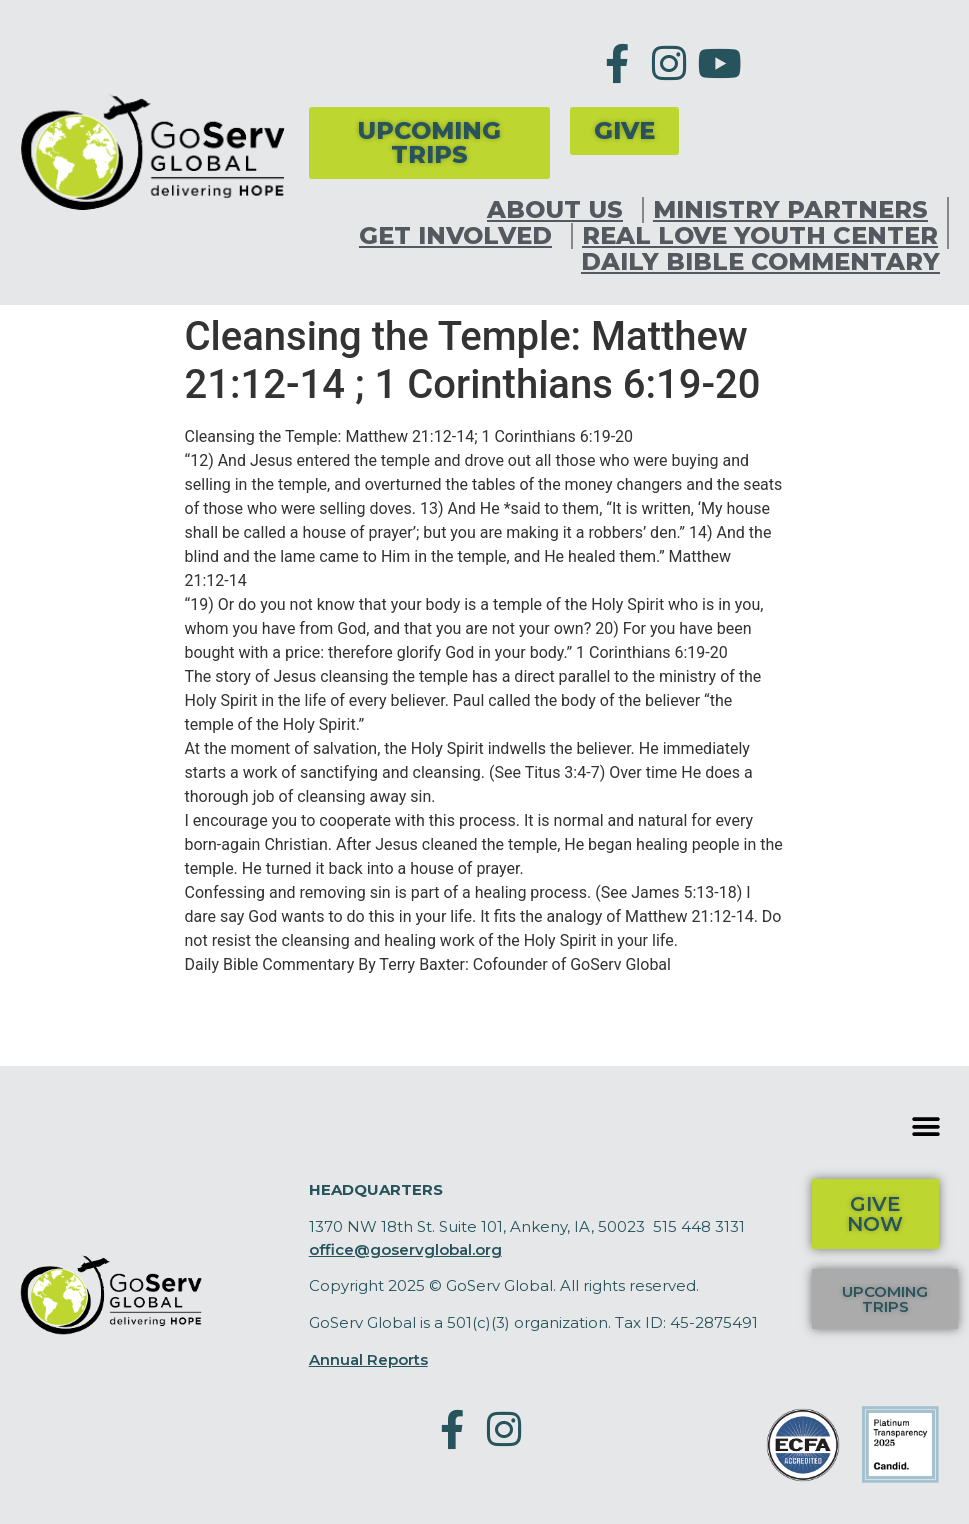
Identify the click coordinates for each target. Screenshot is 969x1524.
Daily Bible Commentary (760, 262)
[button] (926, 1126)
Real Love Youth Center (760, 236)
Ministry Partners (795, 210)
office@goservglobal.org (405, 1249)
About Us (560, 210)
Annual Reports (368, 1359)
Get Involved (460, 236)
